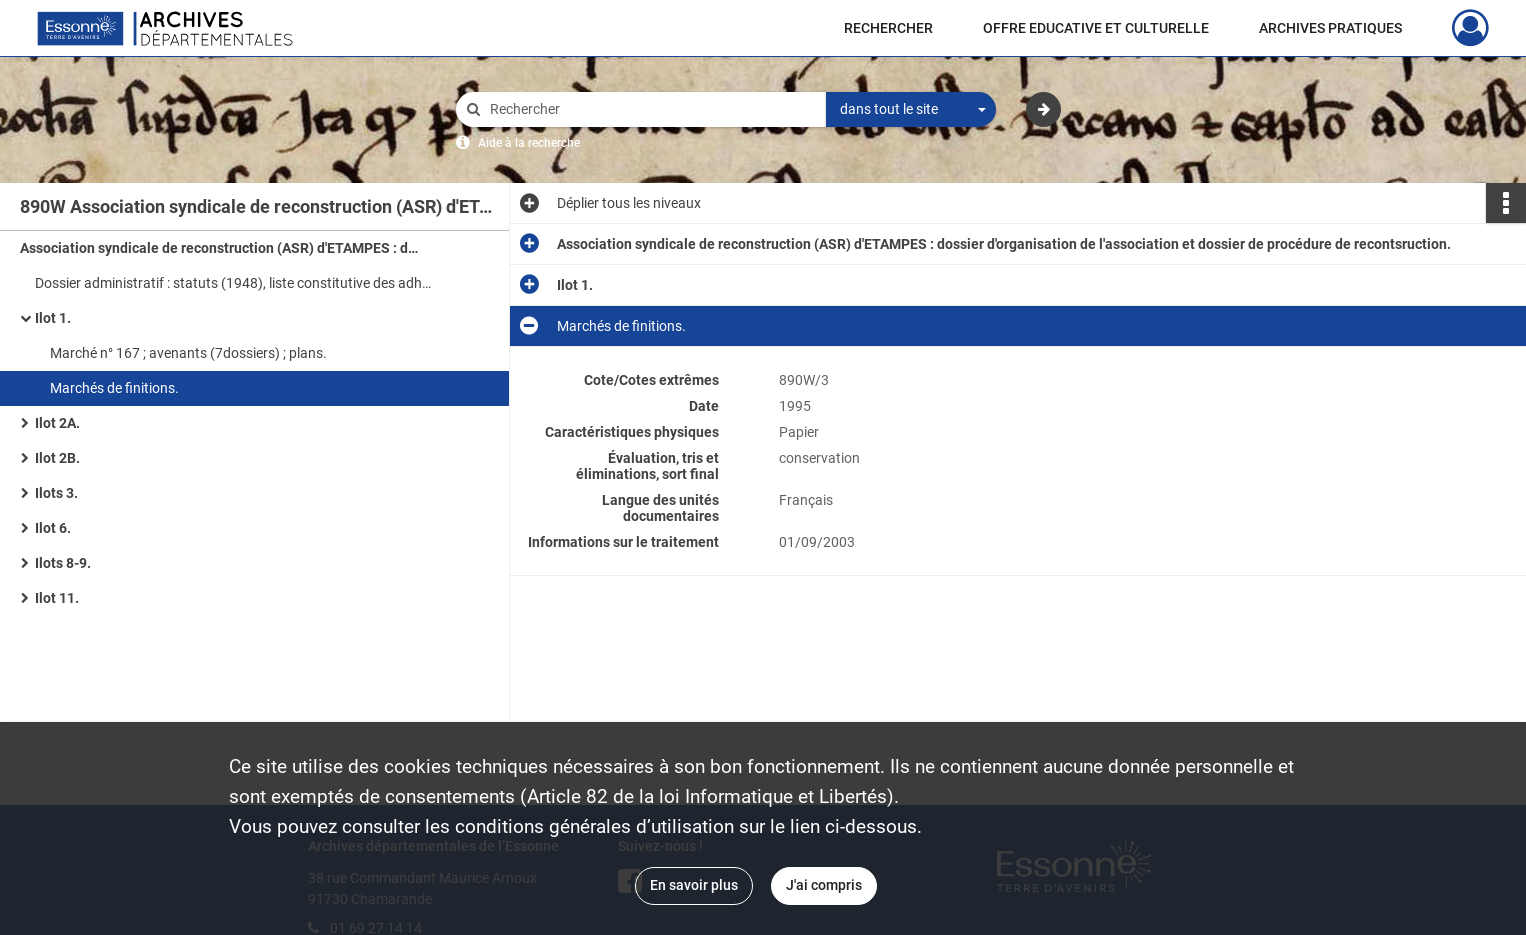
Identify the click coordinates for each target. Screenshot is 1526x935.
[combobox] (911, 110)
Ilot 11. (57, 598)
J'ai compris (824, 885)
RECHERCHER (888, 28)
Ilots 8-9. (63, 563)
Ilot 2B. (57, 458)
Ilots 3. (56, 493)
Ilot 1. (53, 318)
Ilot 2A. (57, 423)
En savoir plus (694, 885)
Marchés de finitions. (114, 388)
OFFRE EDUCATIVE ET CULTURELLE (1096, 28)
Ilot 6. (53, 528)
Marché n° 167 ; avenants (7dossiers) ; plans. (188, 353)
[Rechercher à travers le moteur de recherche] (651, 109)
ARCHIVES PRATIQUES (1330, 28)
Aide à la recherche (529, 143)
